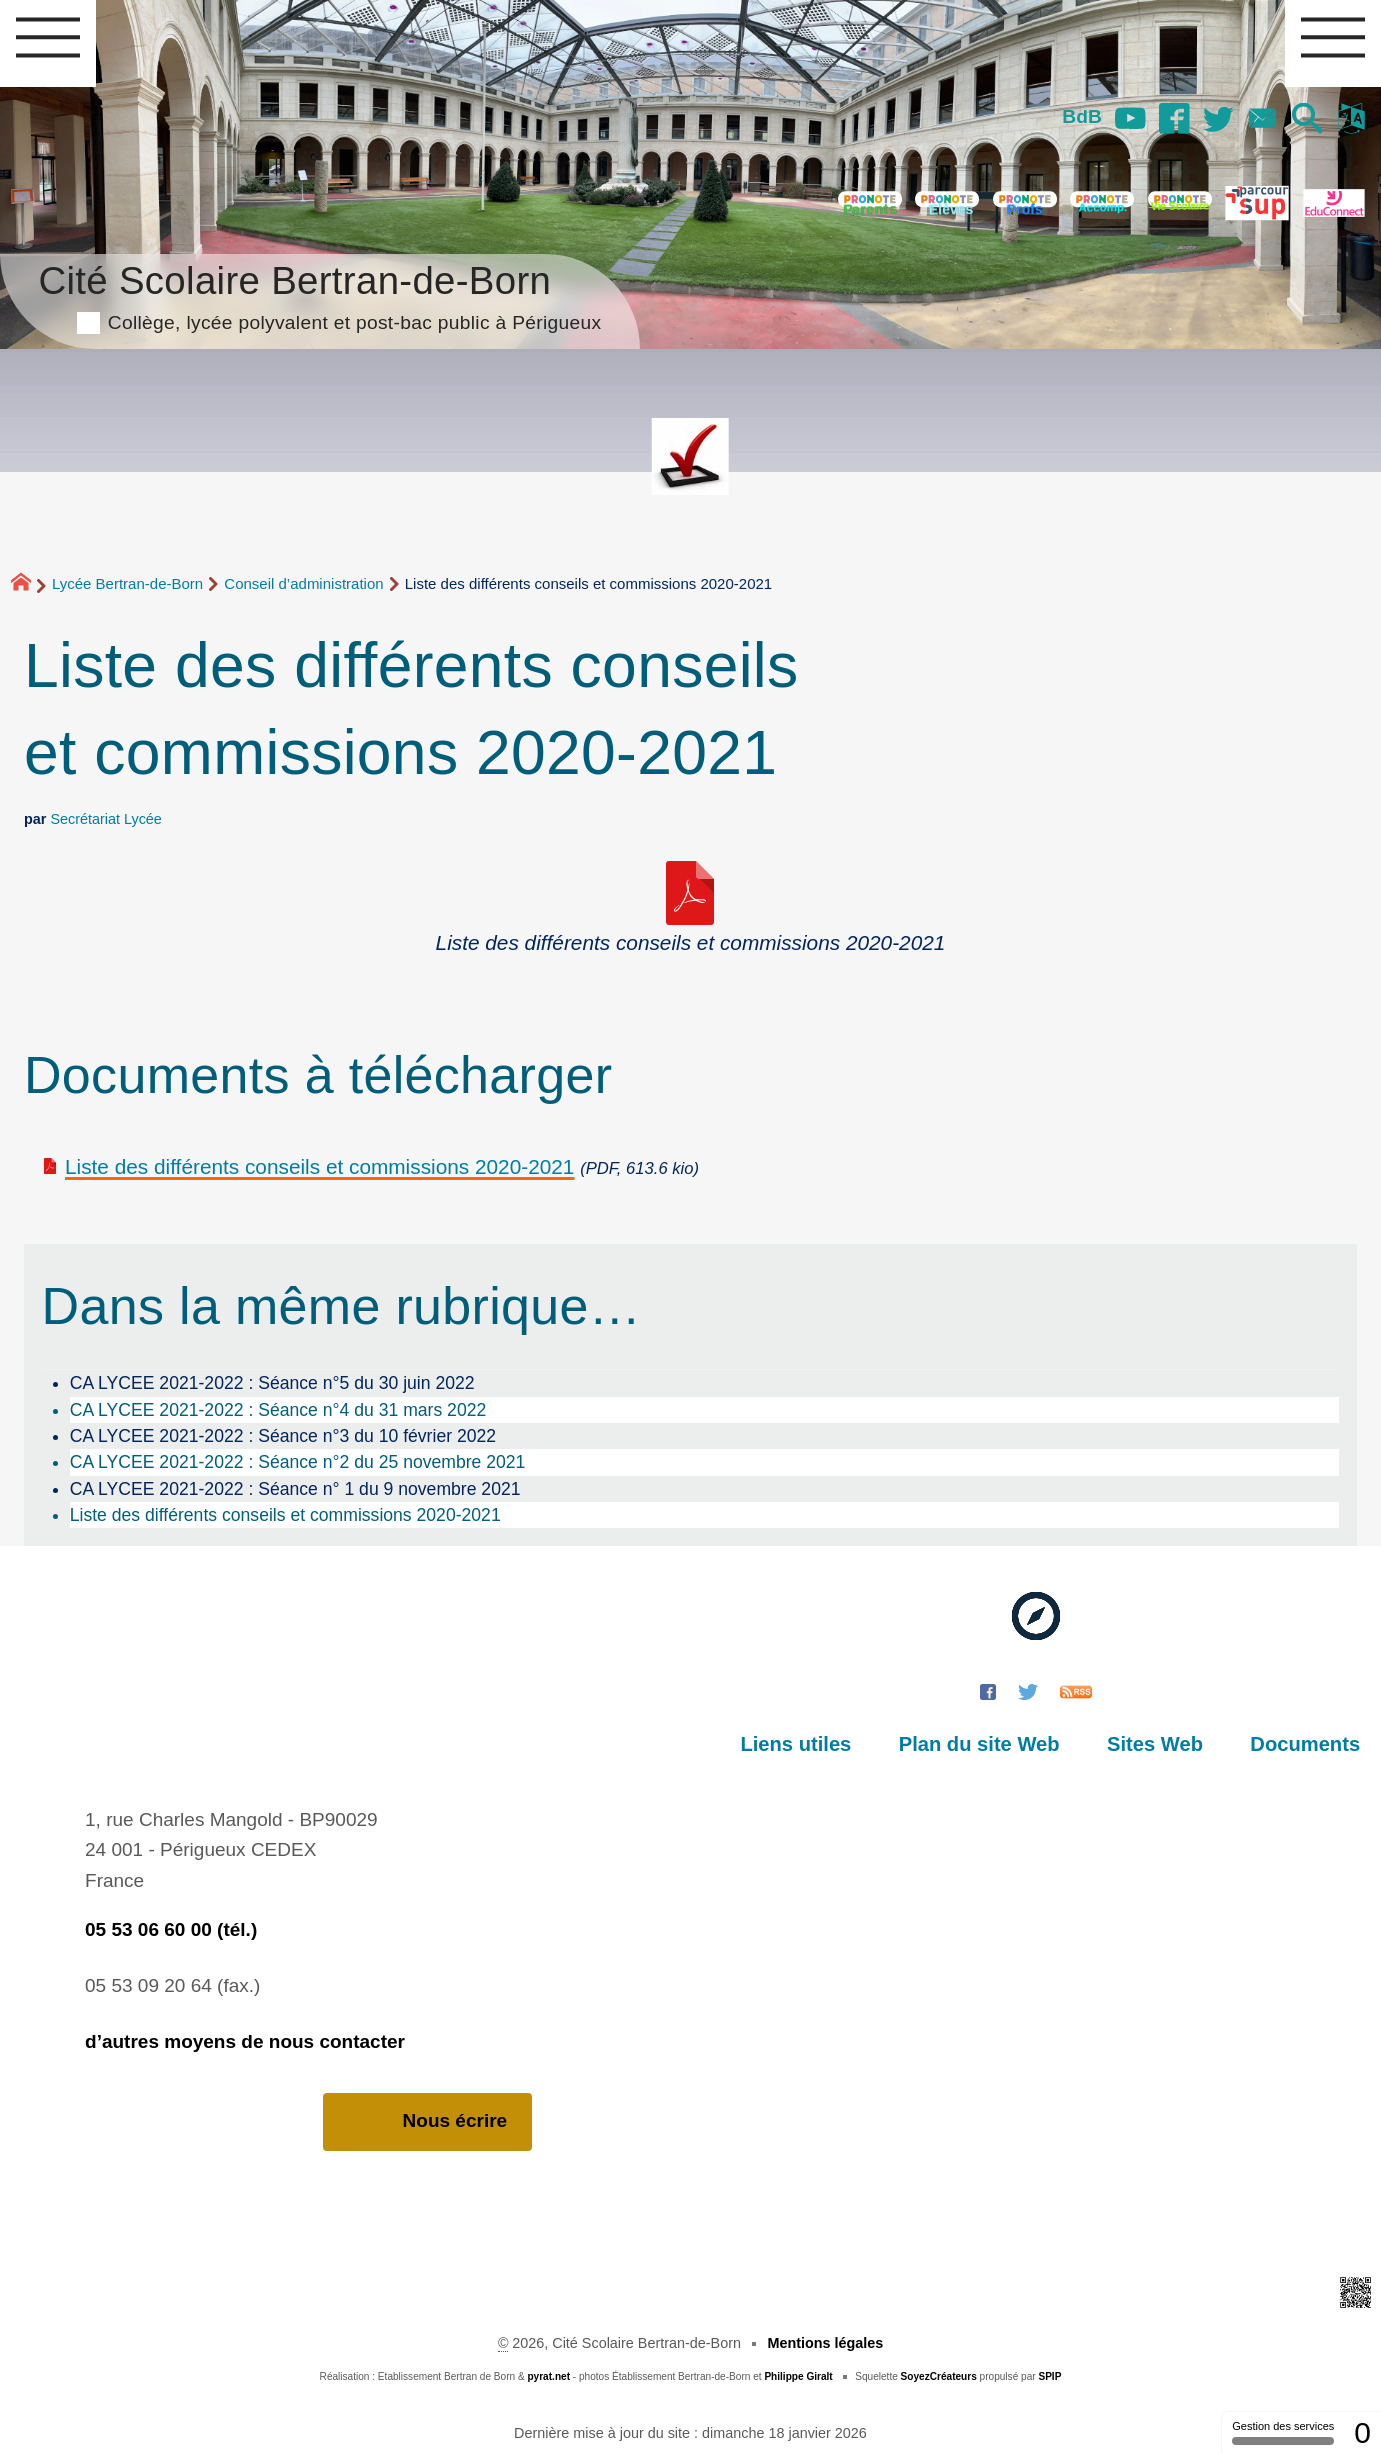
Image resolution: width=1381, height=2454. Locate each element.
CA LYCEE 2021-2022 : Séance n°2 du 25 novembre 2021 (298, 1462)
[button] (1306, 120)
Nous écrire (427, 2121)
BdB (1079, 116)
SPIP (1049, 2376)
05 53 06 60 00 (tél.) (171, 1929)
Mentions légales (825, 2343)
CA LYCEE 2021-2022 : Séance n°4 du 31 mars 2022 (278, 1410)
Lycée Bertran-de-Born (127, 583)
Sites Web (1157, 1744)
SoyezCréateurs (939, 2376)
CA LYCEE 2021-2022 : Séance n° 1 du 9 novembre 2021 (295, 1489)
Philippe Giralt (798, 2376)
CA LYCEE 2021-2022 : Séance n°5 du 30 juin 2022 (272, 1383)
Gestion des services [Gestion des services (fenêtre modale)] (1283, 2432)
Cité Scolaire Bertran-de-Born (319, 294)
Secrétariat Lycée (105, 819)
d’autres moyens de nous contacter (245, 2041)
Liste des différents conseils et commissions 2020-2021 (319, 1166)
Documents (1306, 1744)
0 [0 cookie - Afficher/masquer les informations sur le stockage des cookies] (1362, 2432)
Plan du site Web (982, 1744)
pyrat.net (548, 2376)
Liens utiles (801, 1744)
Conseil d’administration (303, 583)
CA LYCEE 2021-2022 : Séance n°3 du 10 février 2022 (283, 1436)
